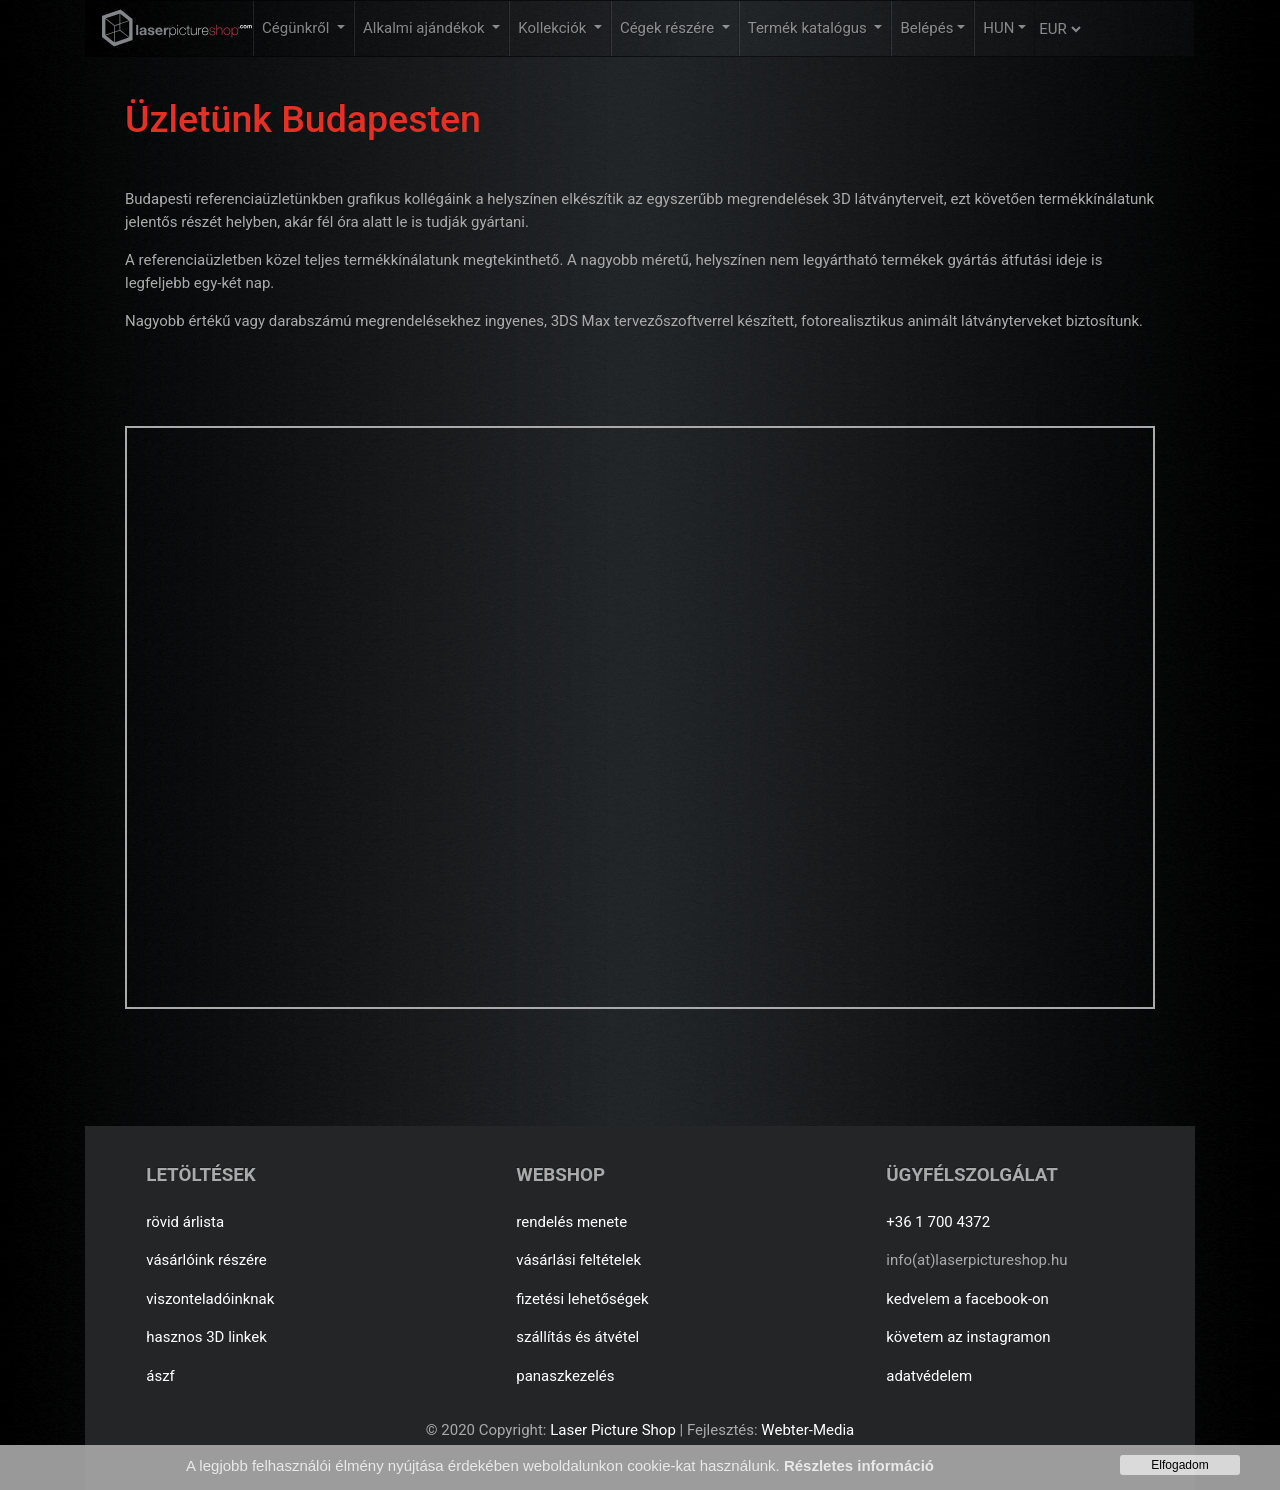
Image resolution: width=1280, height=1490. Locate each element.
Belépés (926, 28)
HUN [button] (998, 28)
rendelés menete (571, 1222)
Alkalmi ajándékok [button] (425, 28)
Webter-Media (807, 1430)
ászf (160, 1376)
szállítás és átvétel (577, 1337)
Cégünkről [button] (297, 28)
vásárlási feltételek (578, 1260)
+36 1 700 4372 (938, 1222)
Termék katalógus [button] (809, 28)
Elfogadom (1179, 1465)
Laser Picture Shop (612, 1430)
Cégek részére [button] (669, 28)
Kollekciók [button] (554, 28)
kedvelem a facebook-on (967, 1299)
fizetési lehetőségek (582, 1299)
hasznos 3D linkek (206, 1337)
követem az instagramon (968, 1337)
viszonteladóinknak (210, 1299)
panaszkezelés (565, 1376)
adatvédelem (929, 1376)
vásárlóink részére (206, 1260)
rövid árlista (185, 1222)
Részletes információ (859, 1465)
